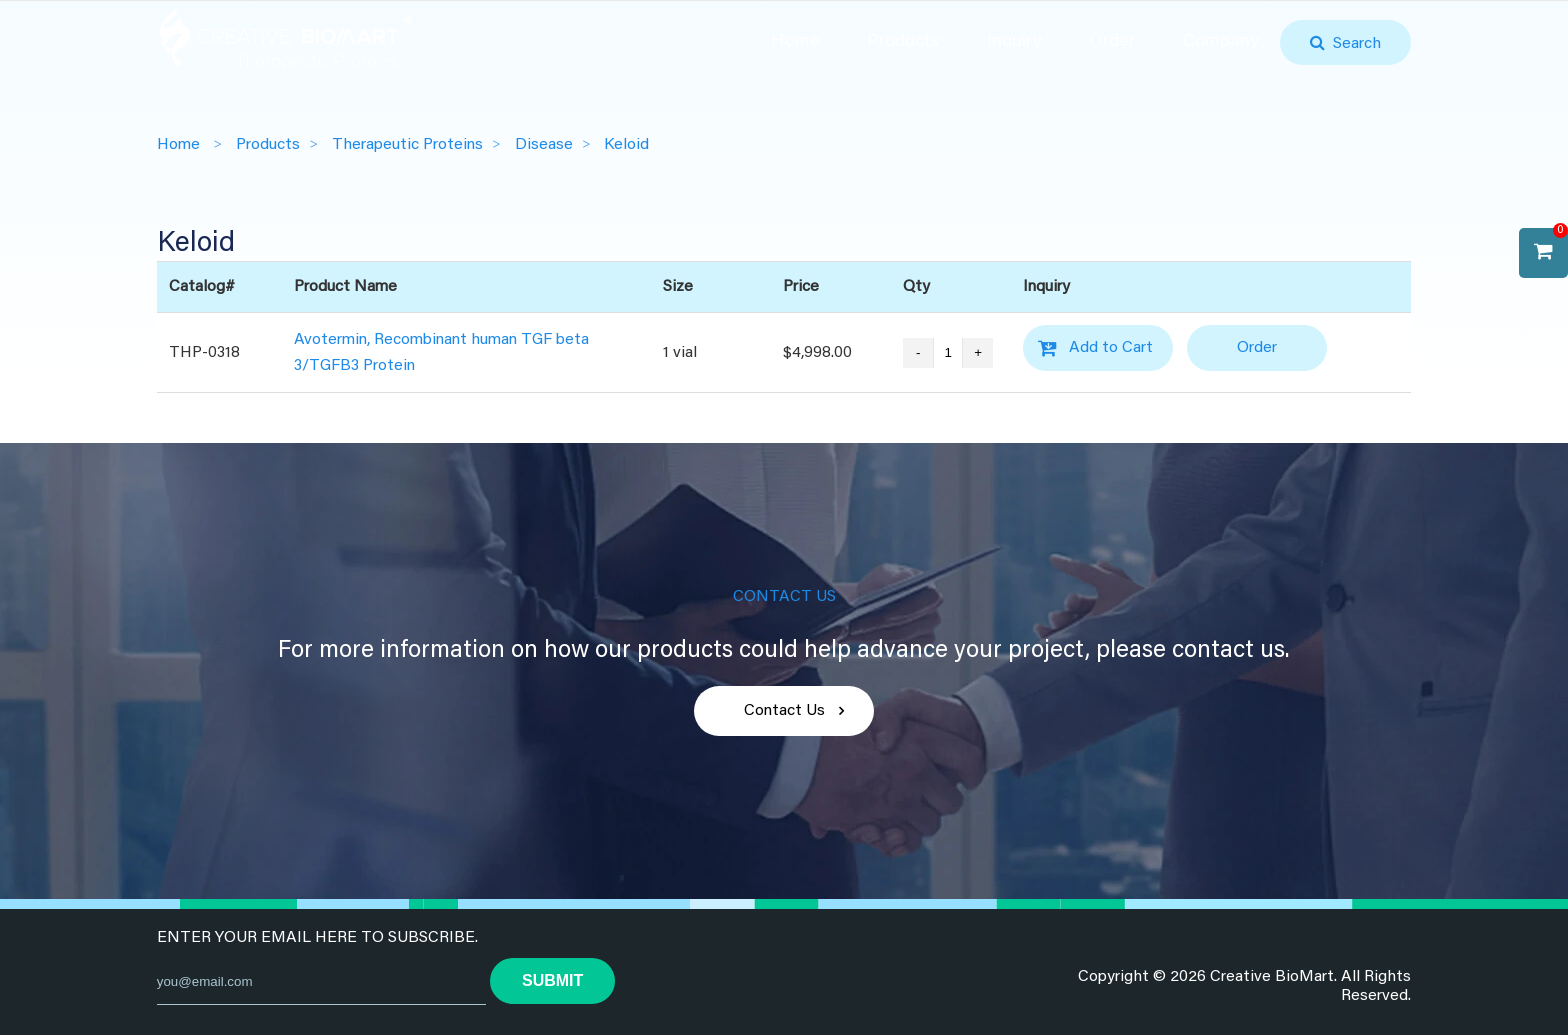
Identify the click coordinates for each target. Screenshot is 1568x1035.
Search (1353, 44)
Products (903, 42)
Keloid (626, 145)
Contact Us (784, 711)
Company (1221, 42)
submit (552, 980)
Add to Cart (1111, 348)
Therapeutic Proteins (407, 145)
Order (1112, 42)
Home (795, 42)
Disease (544, 145)
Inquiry (1014, 42)
